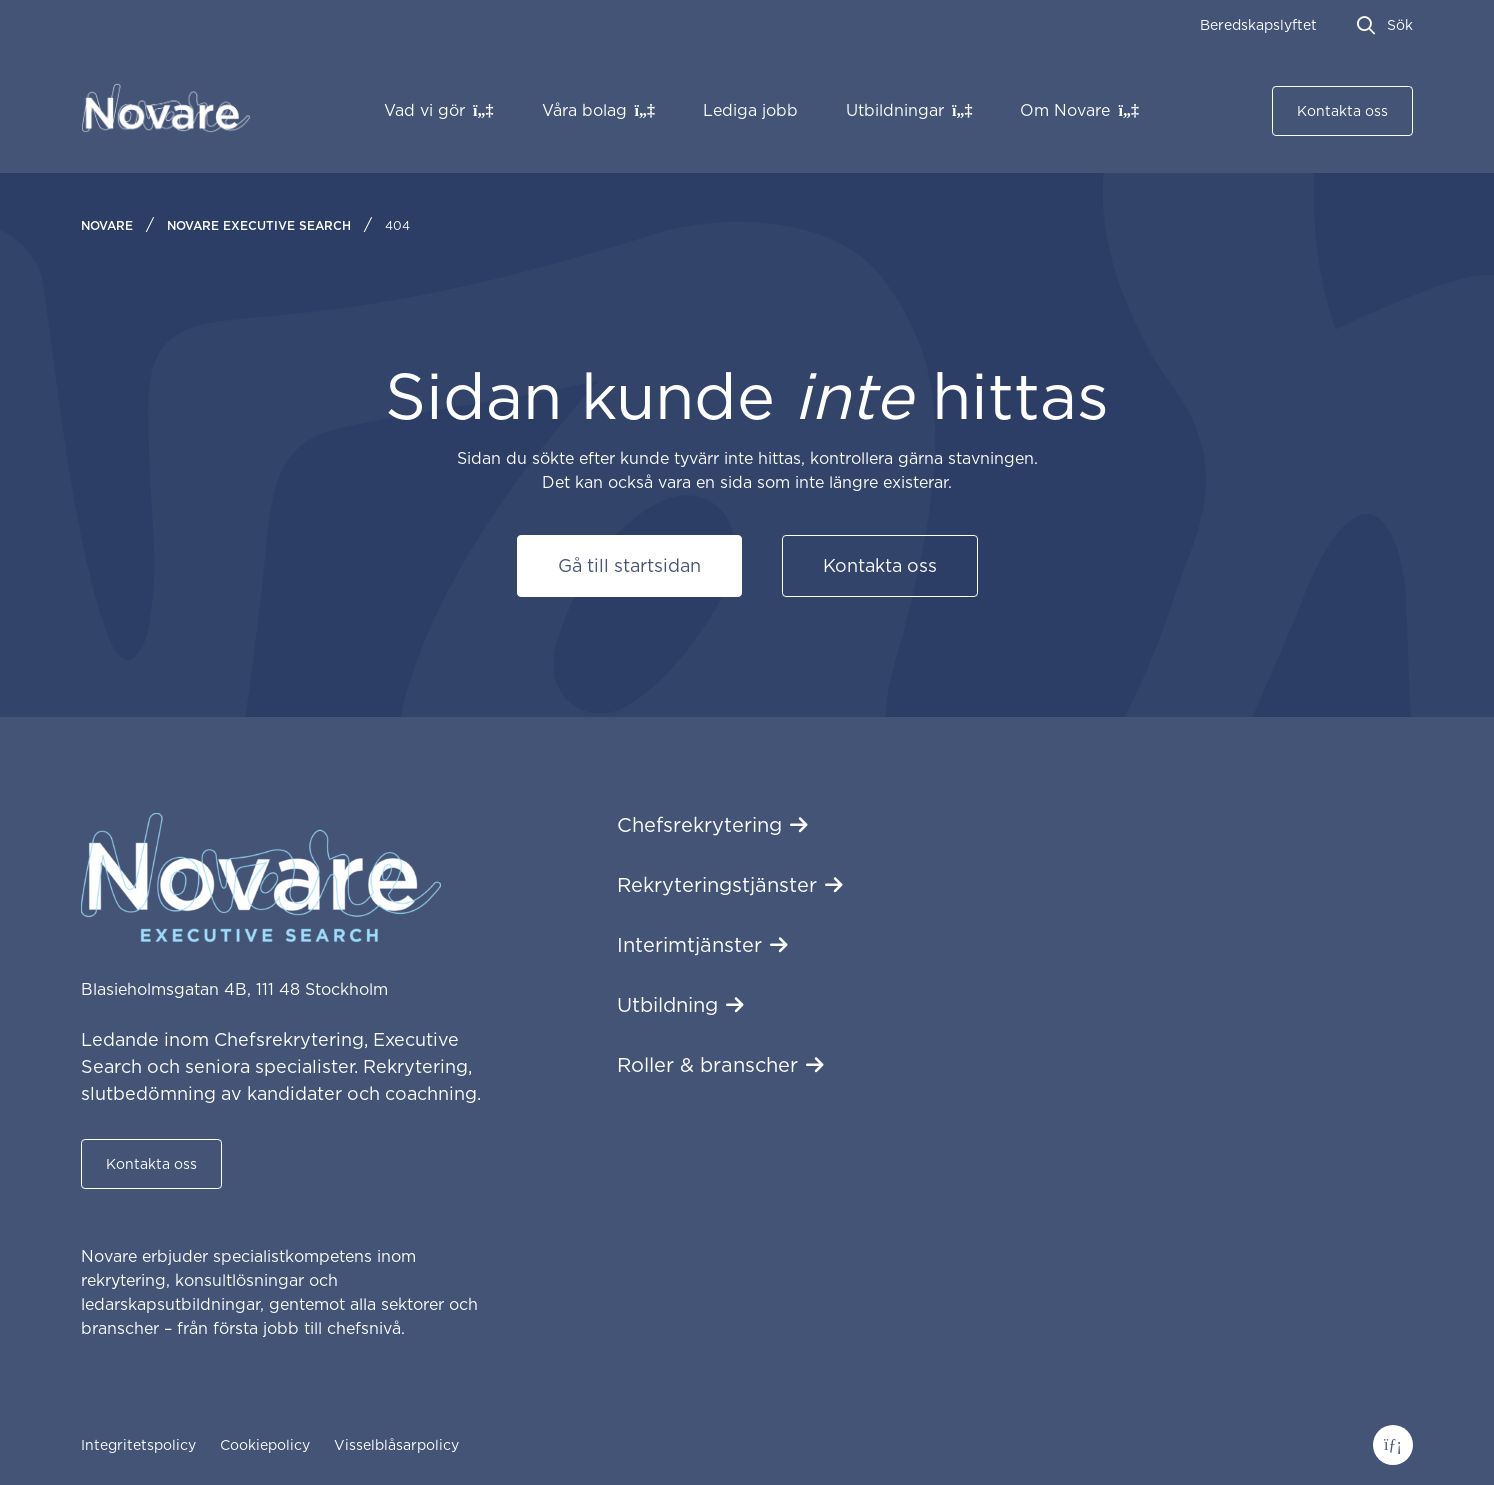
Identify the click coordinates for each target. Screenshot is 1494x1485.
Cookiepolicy (265, 1445)
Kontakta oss (1342, 111)
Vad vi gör (424, 110)
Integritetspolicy (138, 1445)
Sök (1400, 25)
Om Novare (1065, 110)
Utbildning (667, 1005)
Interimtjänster (689, 945)
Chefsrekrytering (699, 825)
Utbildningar (895, 110)
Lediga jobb (750, 110)
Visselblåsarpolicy (396, 1445)
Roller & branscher (707, 1065)
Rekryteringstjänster (717, 885)
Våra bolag (584, 110)
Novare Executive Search (259, 225)
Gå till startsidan (629, 565)
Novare (107, 225)
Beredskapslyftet (1258, 25)
